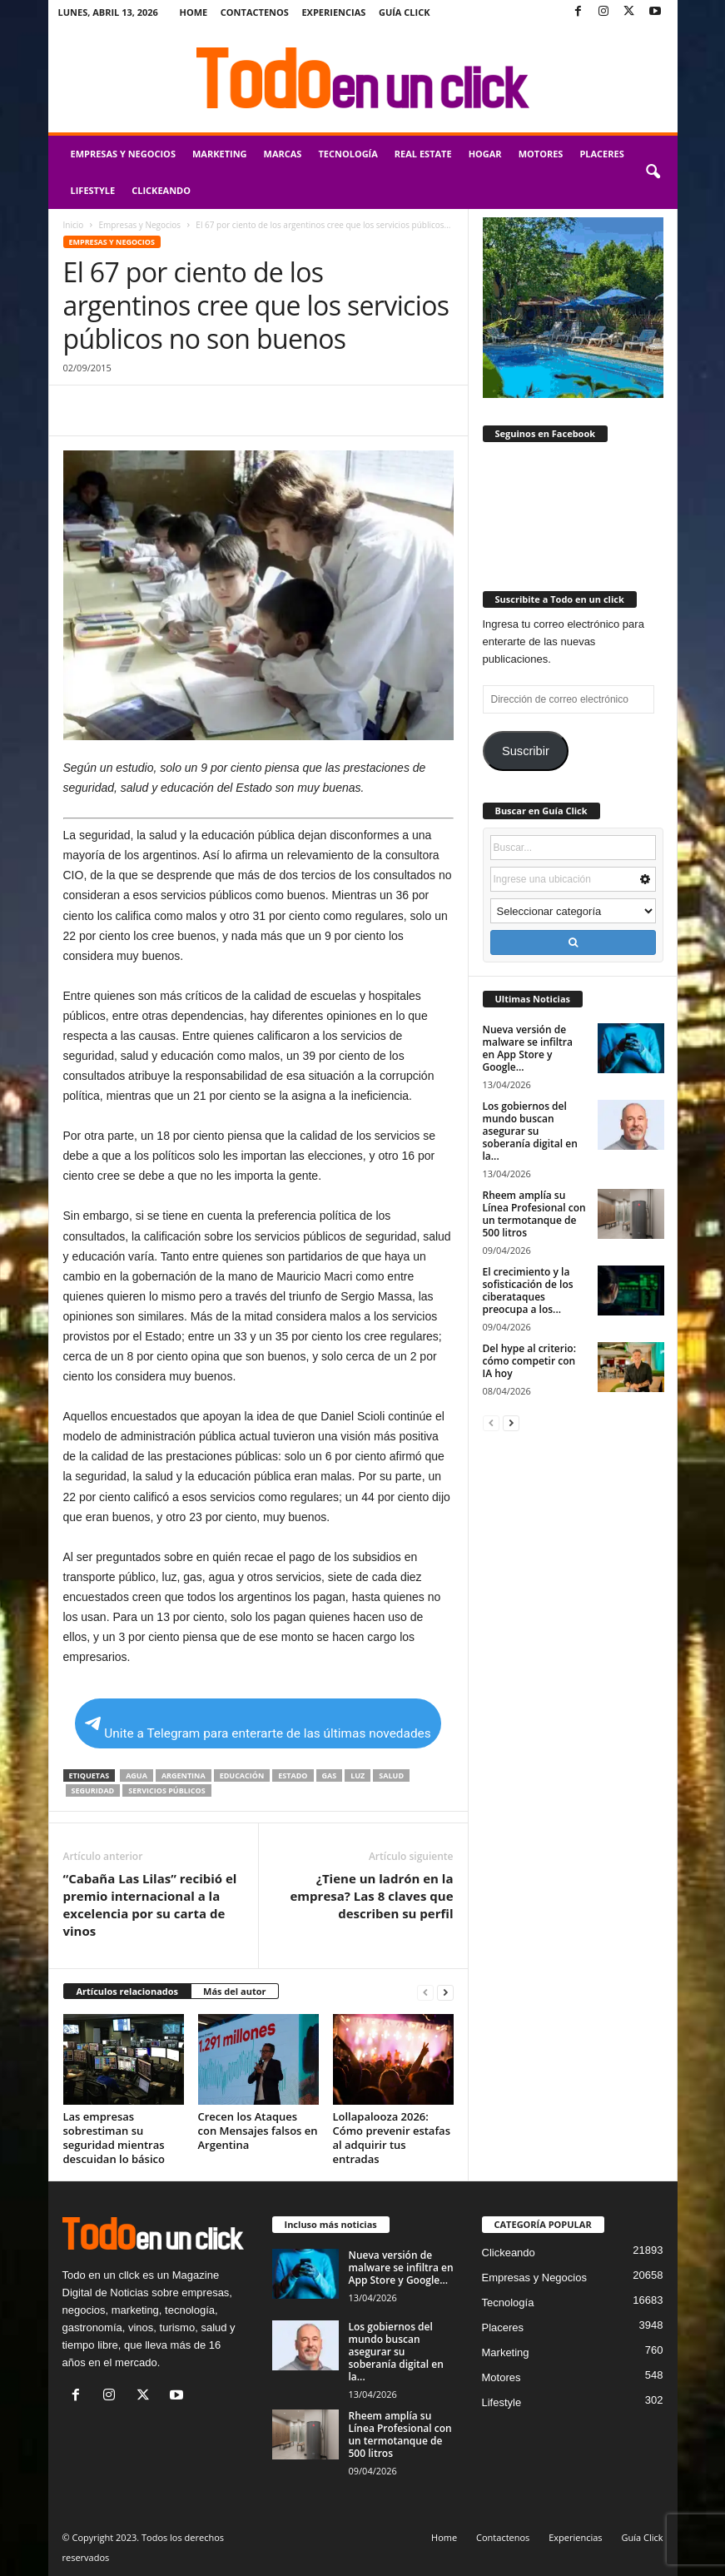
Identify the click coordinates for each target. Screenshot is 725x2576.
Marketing (219, 153)
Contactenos (255, 12)
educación (242, 1775)
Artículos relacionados (128, 1991)
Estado (292, 1775)
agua (136, 1775)
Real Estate (423, 153)
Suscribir (525, 751)
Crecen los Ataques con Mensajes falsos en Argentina (258, 2130)
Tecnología (347, 153)
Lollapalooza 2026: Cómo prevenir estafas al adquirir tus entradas (391, 2137)
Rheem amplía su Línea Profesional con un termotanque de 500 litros (534, 1214)
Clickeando (161, 190)
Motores (541, 153)
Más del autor (234, 1991)
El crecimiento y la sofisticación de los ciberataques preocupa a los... (528, 1290)
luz (357, 1775)
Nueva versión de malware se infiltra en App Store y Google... (528, 1048)
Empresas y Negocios (123, 153)
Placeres (601, 153)
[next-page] (445, 1992)
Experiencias (333, 12)
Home (194, 12)
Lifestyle (93, 190)
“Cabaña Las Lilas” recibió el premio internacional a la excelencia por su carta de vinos (150, 1904)
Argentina (183, 1775)
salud (391, 1775)
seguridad (93, 1790)
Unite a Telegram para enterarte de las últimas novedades (257, 1729)
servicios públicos (166, 1790)
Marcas (283, 153)
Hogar (485, 153)
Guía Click (404, 12)
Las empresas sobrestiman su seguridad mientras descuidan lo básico (114, 2137)
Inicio (73, 225)
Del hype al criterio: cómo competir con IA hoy (529, 1360)
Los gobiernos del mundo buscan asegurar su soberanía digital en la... (530, 1131)
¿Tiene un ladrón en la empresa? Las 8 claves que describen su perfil (372, 1896)
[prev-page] (425, 1992)
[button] (652, 172)
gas (329, 1775)
